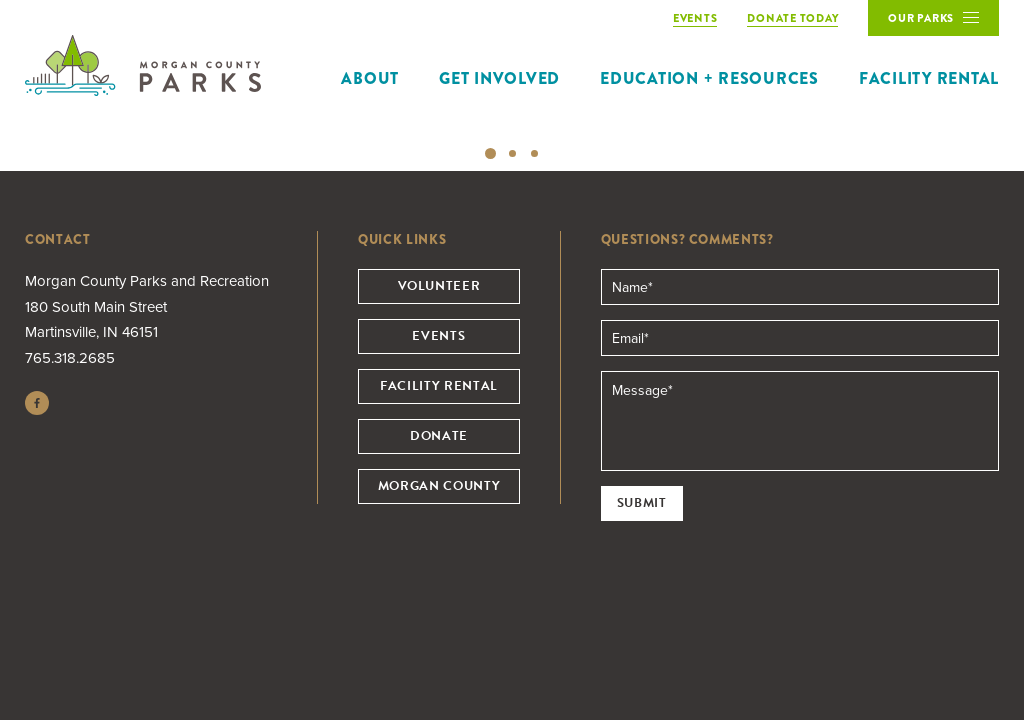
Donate (439, 436)
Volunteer (439, 286)
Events (438, 336)
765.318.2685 (70, 358)
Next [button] (999, 131)
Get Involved (499, 78)
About (370, 78)
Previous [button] (25, 131)
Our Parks (923, 23)
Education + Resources (709, 78)
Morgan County (439, 486)
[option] (512, 130)
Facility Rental (929, 78)
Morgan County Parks (143, 65)
